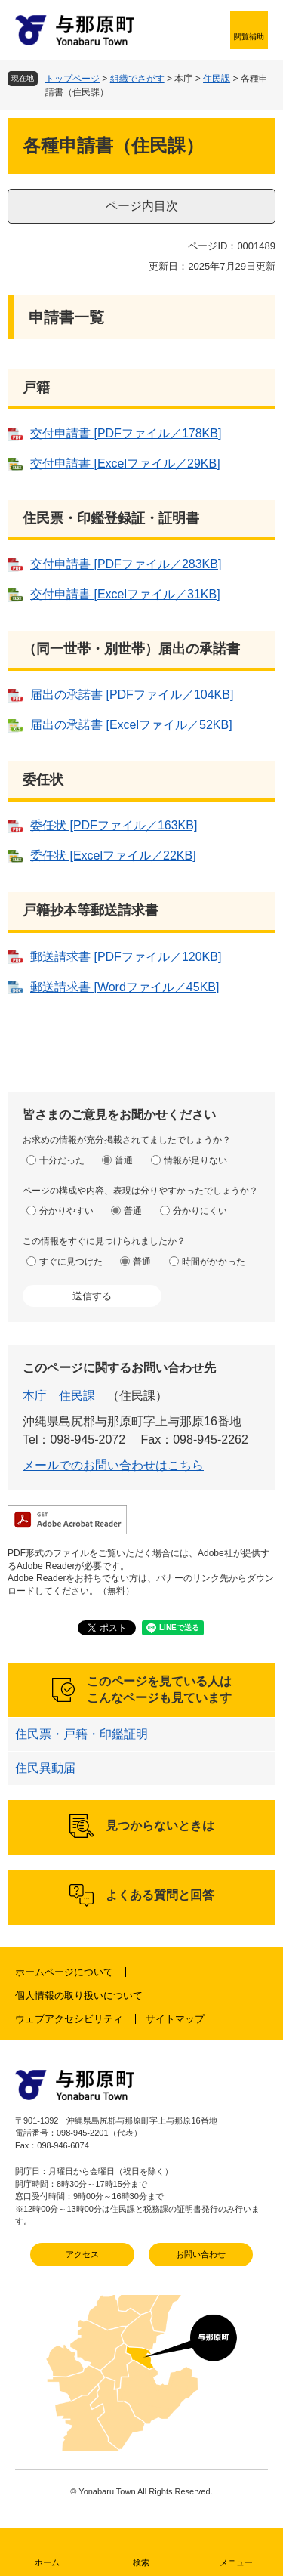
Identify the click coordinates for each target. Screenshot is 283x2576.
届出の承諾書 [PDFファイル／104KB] (131, 694)
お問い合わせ (201, 2254)
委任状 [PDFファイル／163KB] (113, 825)
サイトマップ (175, 2019)
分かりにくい (200, 1211)
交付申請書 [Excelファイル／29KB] (125, 463)
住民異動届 (45, 1768)
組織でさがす (137, 78)
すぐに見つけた (71, 1261)
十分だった (62, 1160)
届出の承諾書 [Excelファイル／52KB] (131, 724)
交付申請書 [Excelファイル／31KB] (125, 594)
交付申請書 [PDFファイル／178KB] (125, 433)
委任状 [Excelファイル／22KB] (113, 855)
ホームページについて (64, 1972)
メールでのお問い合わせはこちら (113, 1465)
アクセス (82, 2254)
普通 (124, 1160)
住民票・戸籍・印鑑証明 (81, 1734)
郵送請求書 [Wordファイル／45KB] (124, 987)
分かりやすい (66, 1211)
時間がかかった (213, 1261)
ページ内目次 (142, 205)
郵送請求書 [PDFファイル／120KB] (125, 956)
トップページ (72, 78)
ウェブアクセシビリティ (69, 2019)
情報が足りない (195, 1160)
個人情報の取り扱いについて (79, 1995)
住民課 (216, 78)
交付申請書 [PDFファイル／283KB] (125, 564)
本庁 (35, 1395)
